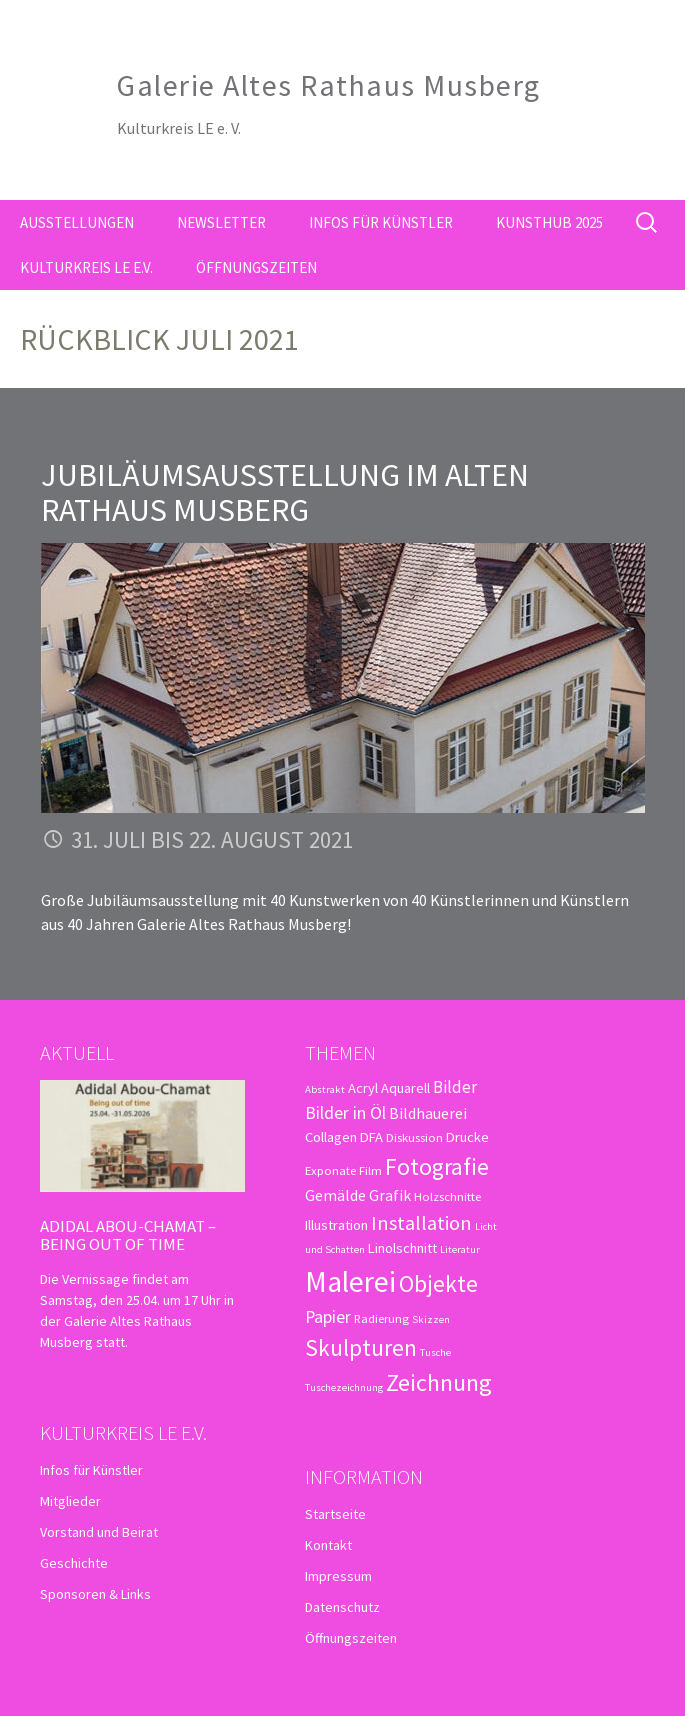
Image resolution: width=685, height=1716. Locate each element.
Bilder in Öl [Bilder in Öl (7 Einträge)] (345, 1112)
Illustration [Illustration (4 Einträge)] (336, 1225)
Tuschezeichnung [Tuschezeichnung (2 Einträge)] (344, 1387)
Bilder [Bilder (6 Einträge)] (455, 1087)
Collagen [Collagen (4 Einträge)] (331, 1137)
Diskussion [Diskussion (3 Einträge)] (414, 1137)
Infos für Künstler (381, 222)
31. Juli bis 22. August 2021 (212, 839)
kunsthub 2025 (549, 222)
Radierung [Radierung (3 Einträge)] (381, 1318)
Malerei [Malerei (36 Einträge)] (350, 1281)
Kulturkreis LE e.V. (86, 267)
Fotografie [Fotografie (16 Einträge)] (437, 1166)
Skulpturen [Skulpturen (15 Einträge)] (361, 1347)
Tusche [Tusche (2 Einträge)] (435, 1352)
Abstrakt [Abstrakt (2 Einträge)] (325, 1089)
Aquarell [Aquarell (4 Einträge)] (405, 1088)
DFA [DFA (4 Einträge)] (371, 1137)
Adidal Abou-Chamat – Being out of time (128, 1235)
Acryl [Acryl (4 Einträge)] (363, 1088)
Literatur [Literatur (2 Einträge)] (460, 1249)
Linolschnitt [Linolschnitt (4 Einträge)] (402, 1248)
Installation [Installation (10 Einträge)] (421, 1223)
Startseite (335, 1514)
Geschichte (74, 1563)
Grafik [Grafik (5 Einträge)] (390, 1195)
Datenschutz (342, 1607)
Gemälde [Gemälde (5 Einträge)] (335, 1195)
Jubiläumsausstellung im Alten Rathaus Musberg (285, 492)
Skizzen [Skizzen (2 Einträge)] (431, 1319)
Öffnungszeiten (256, 267)
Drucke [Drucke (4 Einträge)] (467, 1137)
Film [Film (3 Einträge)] (370, 1170)
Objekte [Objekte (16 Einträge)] (438, 1283)
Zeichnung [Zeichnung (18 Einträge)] (439, 1382)
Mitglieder (70, 1501)
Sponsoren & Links (95, 1594)
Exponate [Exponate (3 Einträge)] (330, 1170)
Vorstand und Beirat (99, 1532)
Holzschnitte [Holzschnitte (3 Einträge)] (447, 1196)
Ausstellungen (77, 222)
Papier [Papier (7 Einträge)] (328, 1316)
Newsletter (221, 222)
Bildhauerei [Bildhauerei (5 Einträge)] (428, 1113)
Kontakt (328, 1545)
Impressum (338, 1576)
